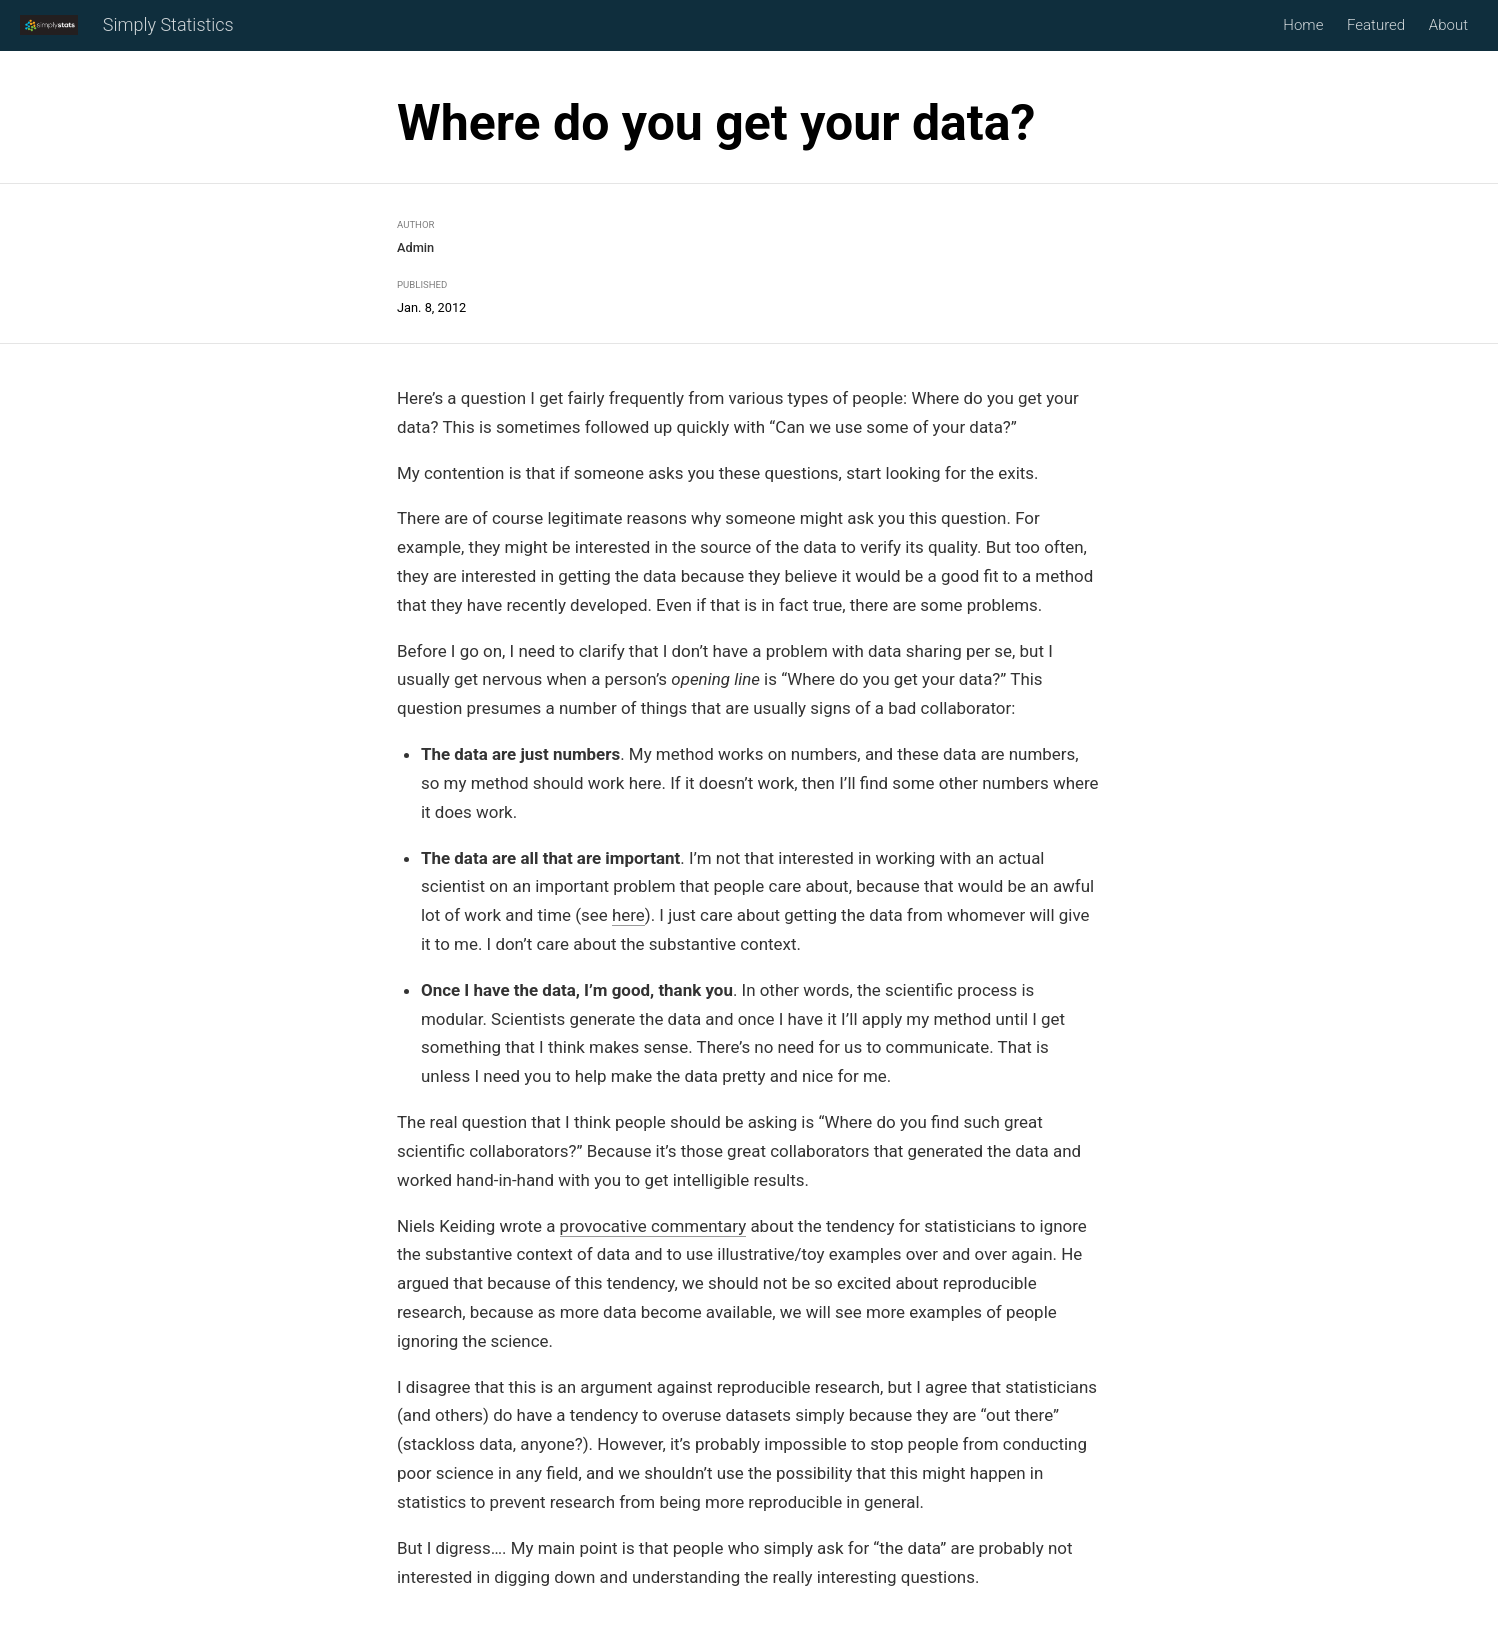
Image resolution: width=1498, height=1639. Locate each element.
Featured (1376, 26)
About (1448, 26)
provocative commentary (653, 1226)
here (628, 916)
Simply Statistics (168, 26)
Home (1303, 26)
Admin (415, 247)
